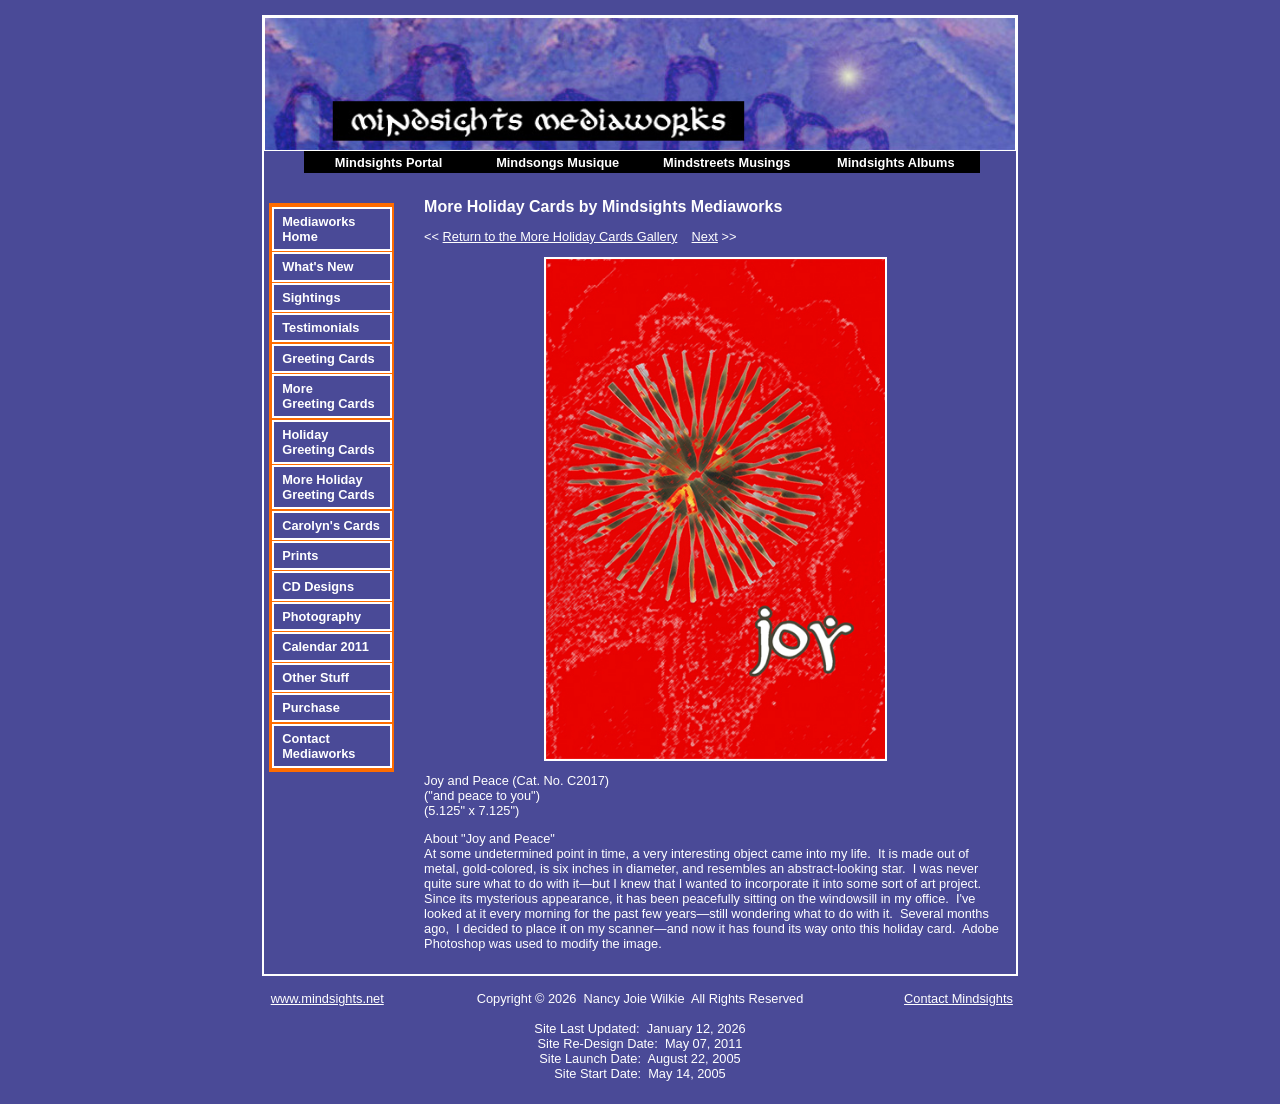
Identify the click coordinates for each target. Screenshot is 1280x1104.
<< (550, 236)
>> (714, 236)
